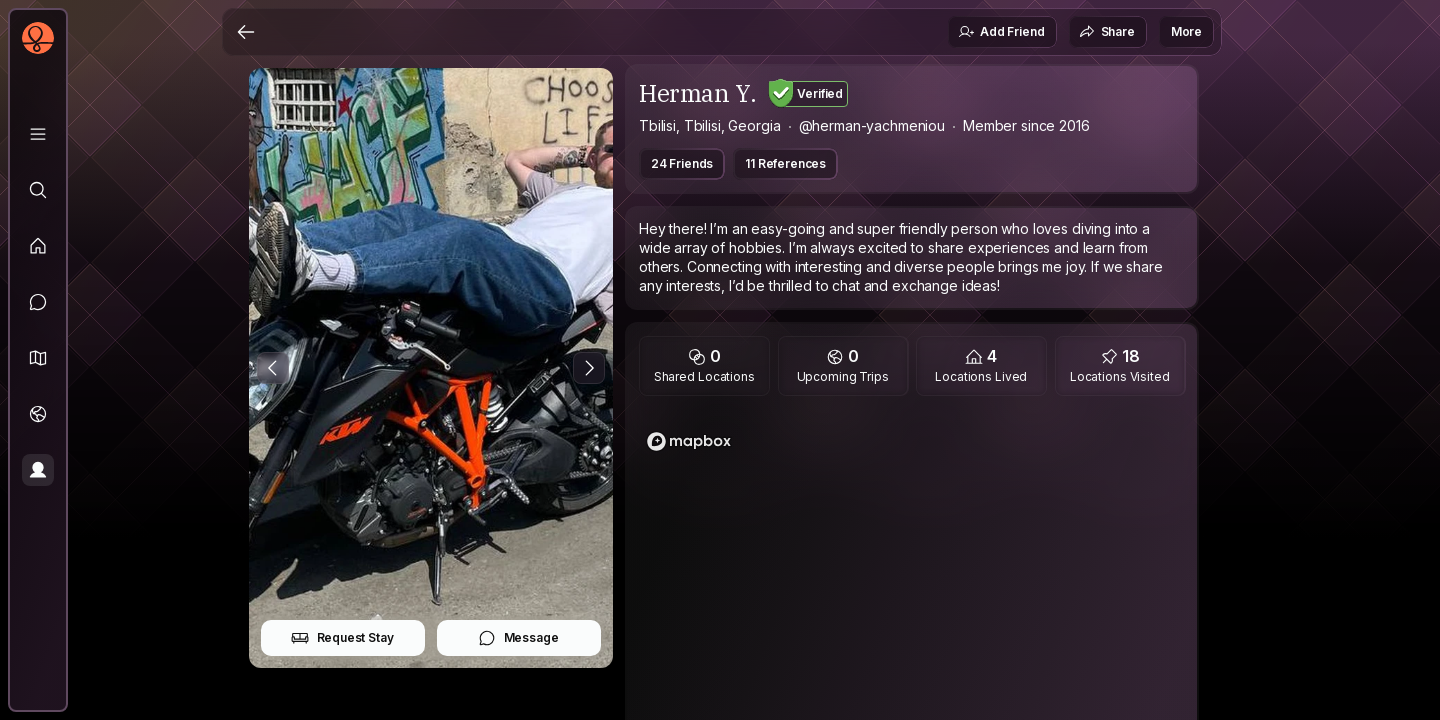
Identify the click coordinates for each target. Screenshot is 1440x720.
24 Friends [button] (682, 163)
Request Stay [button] (342, 638)
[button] (38, 358)
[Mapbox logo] (689, 441)
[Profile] (38, 470)
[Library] (38, 134)
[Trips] (38, 414)
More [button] (1186, 31)
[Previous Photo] (273, 368)
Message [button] (518, 638)
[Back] (246, 32)
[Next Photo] (589, 368)
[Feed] (38, 246)
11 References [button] (785, 163)
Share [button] (1107, 32)
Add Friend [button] (1001, 32)
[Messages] (38, 302)
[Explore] (38, 190)
